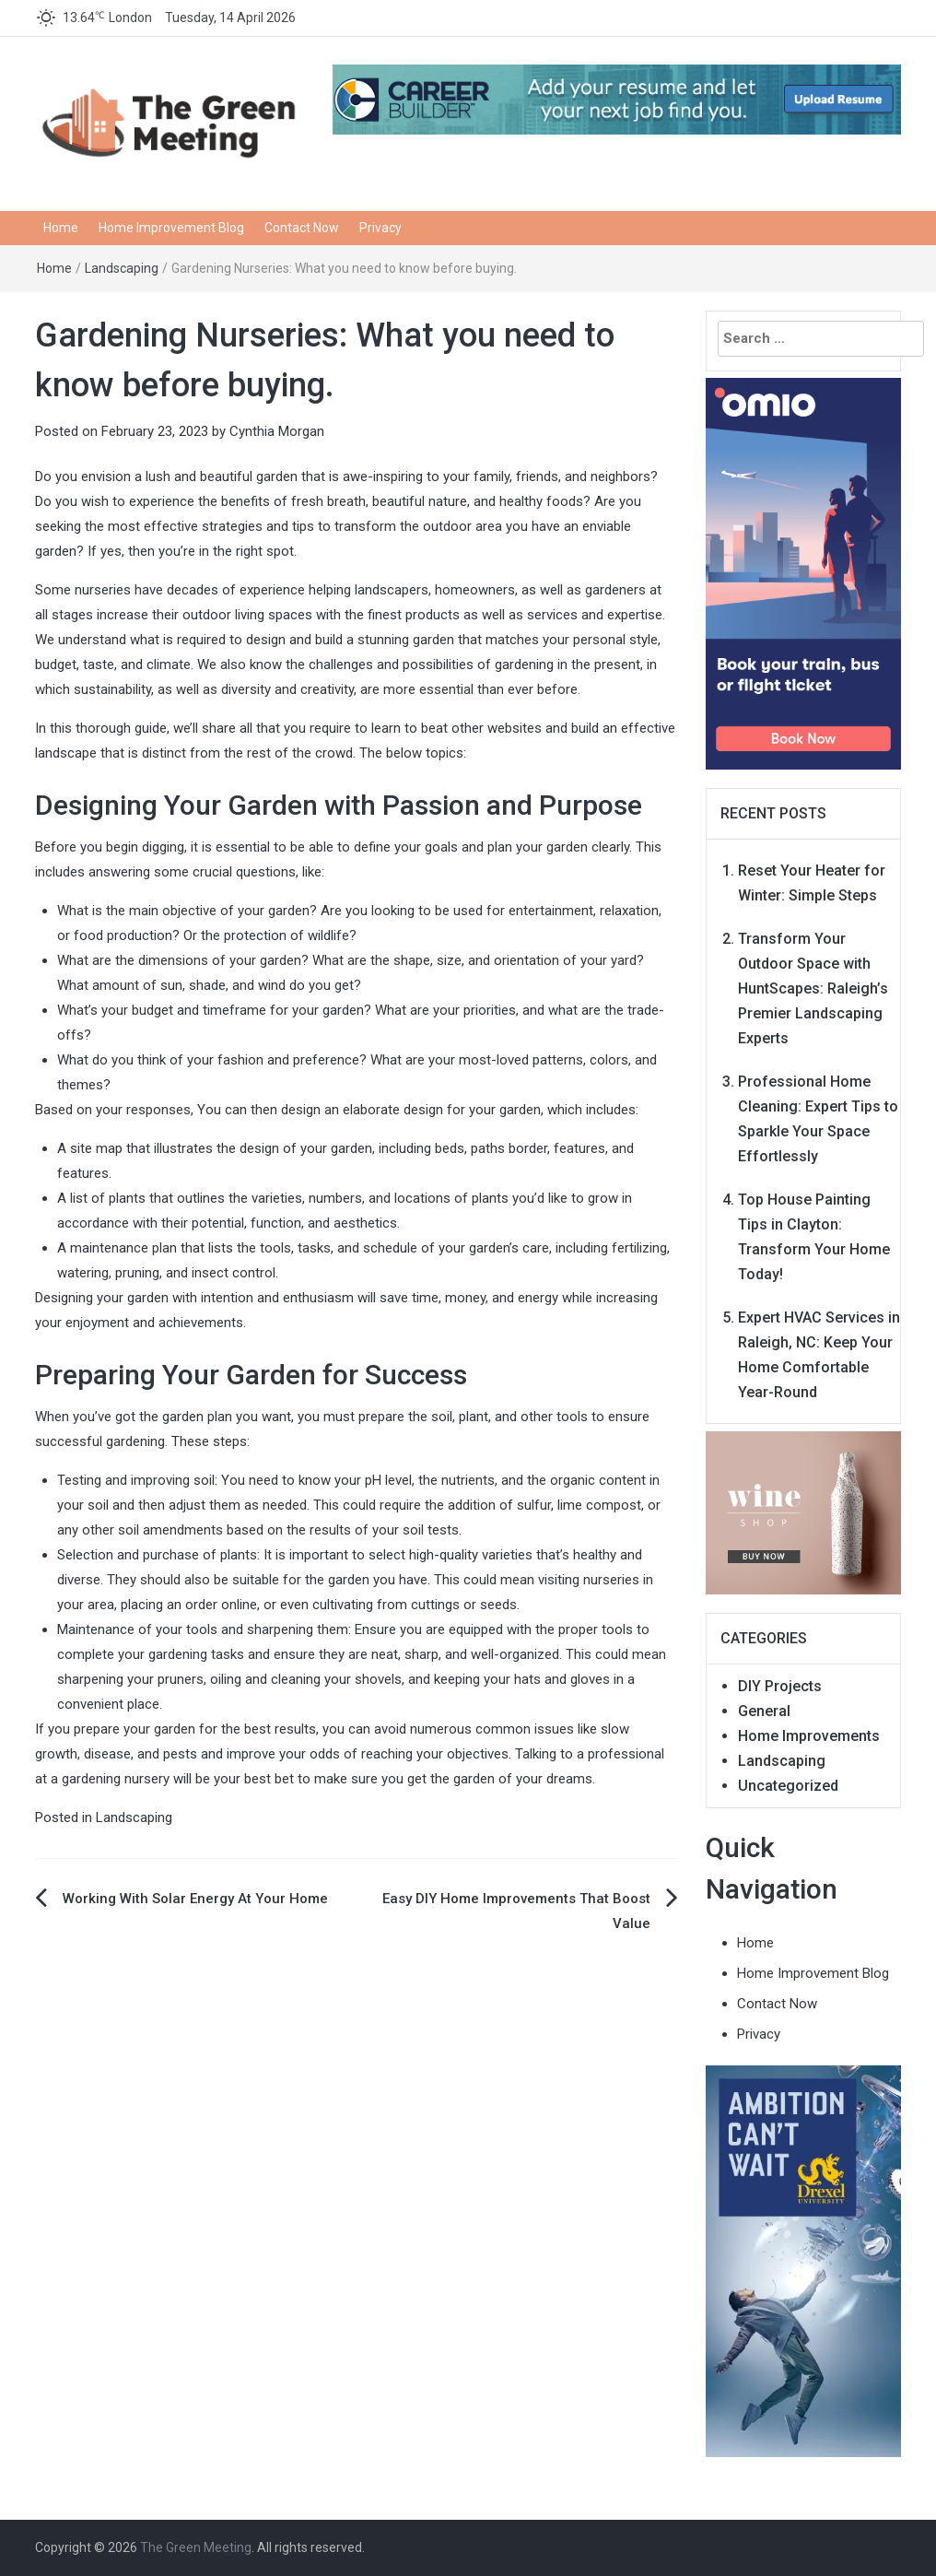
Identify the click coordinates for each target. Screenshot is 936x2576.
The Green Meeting (196, 2547)
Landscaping (121, 268)
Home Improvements (809, 1736)
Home (60, 227)
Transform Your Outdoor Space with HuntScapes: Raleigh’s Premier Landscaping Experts (813, 988)
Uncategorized (788, 1785)
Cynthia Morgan (276, 431)
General (764, 1711)
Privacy (380, 227)
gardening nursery (116, 1778)
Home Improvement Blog (171, 227)
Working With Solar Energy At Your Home (195, 1898)
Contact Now (301, 227)
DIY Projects (780, 1686)
